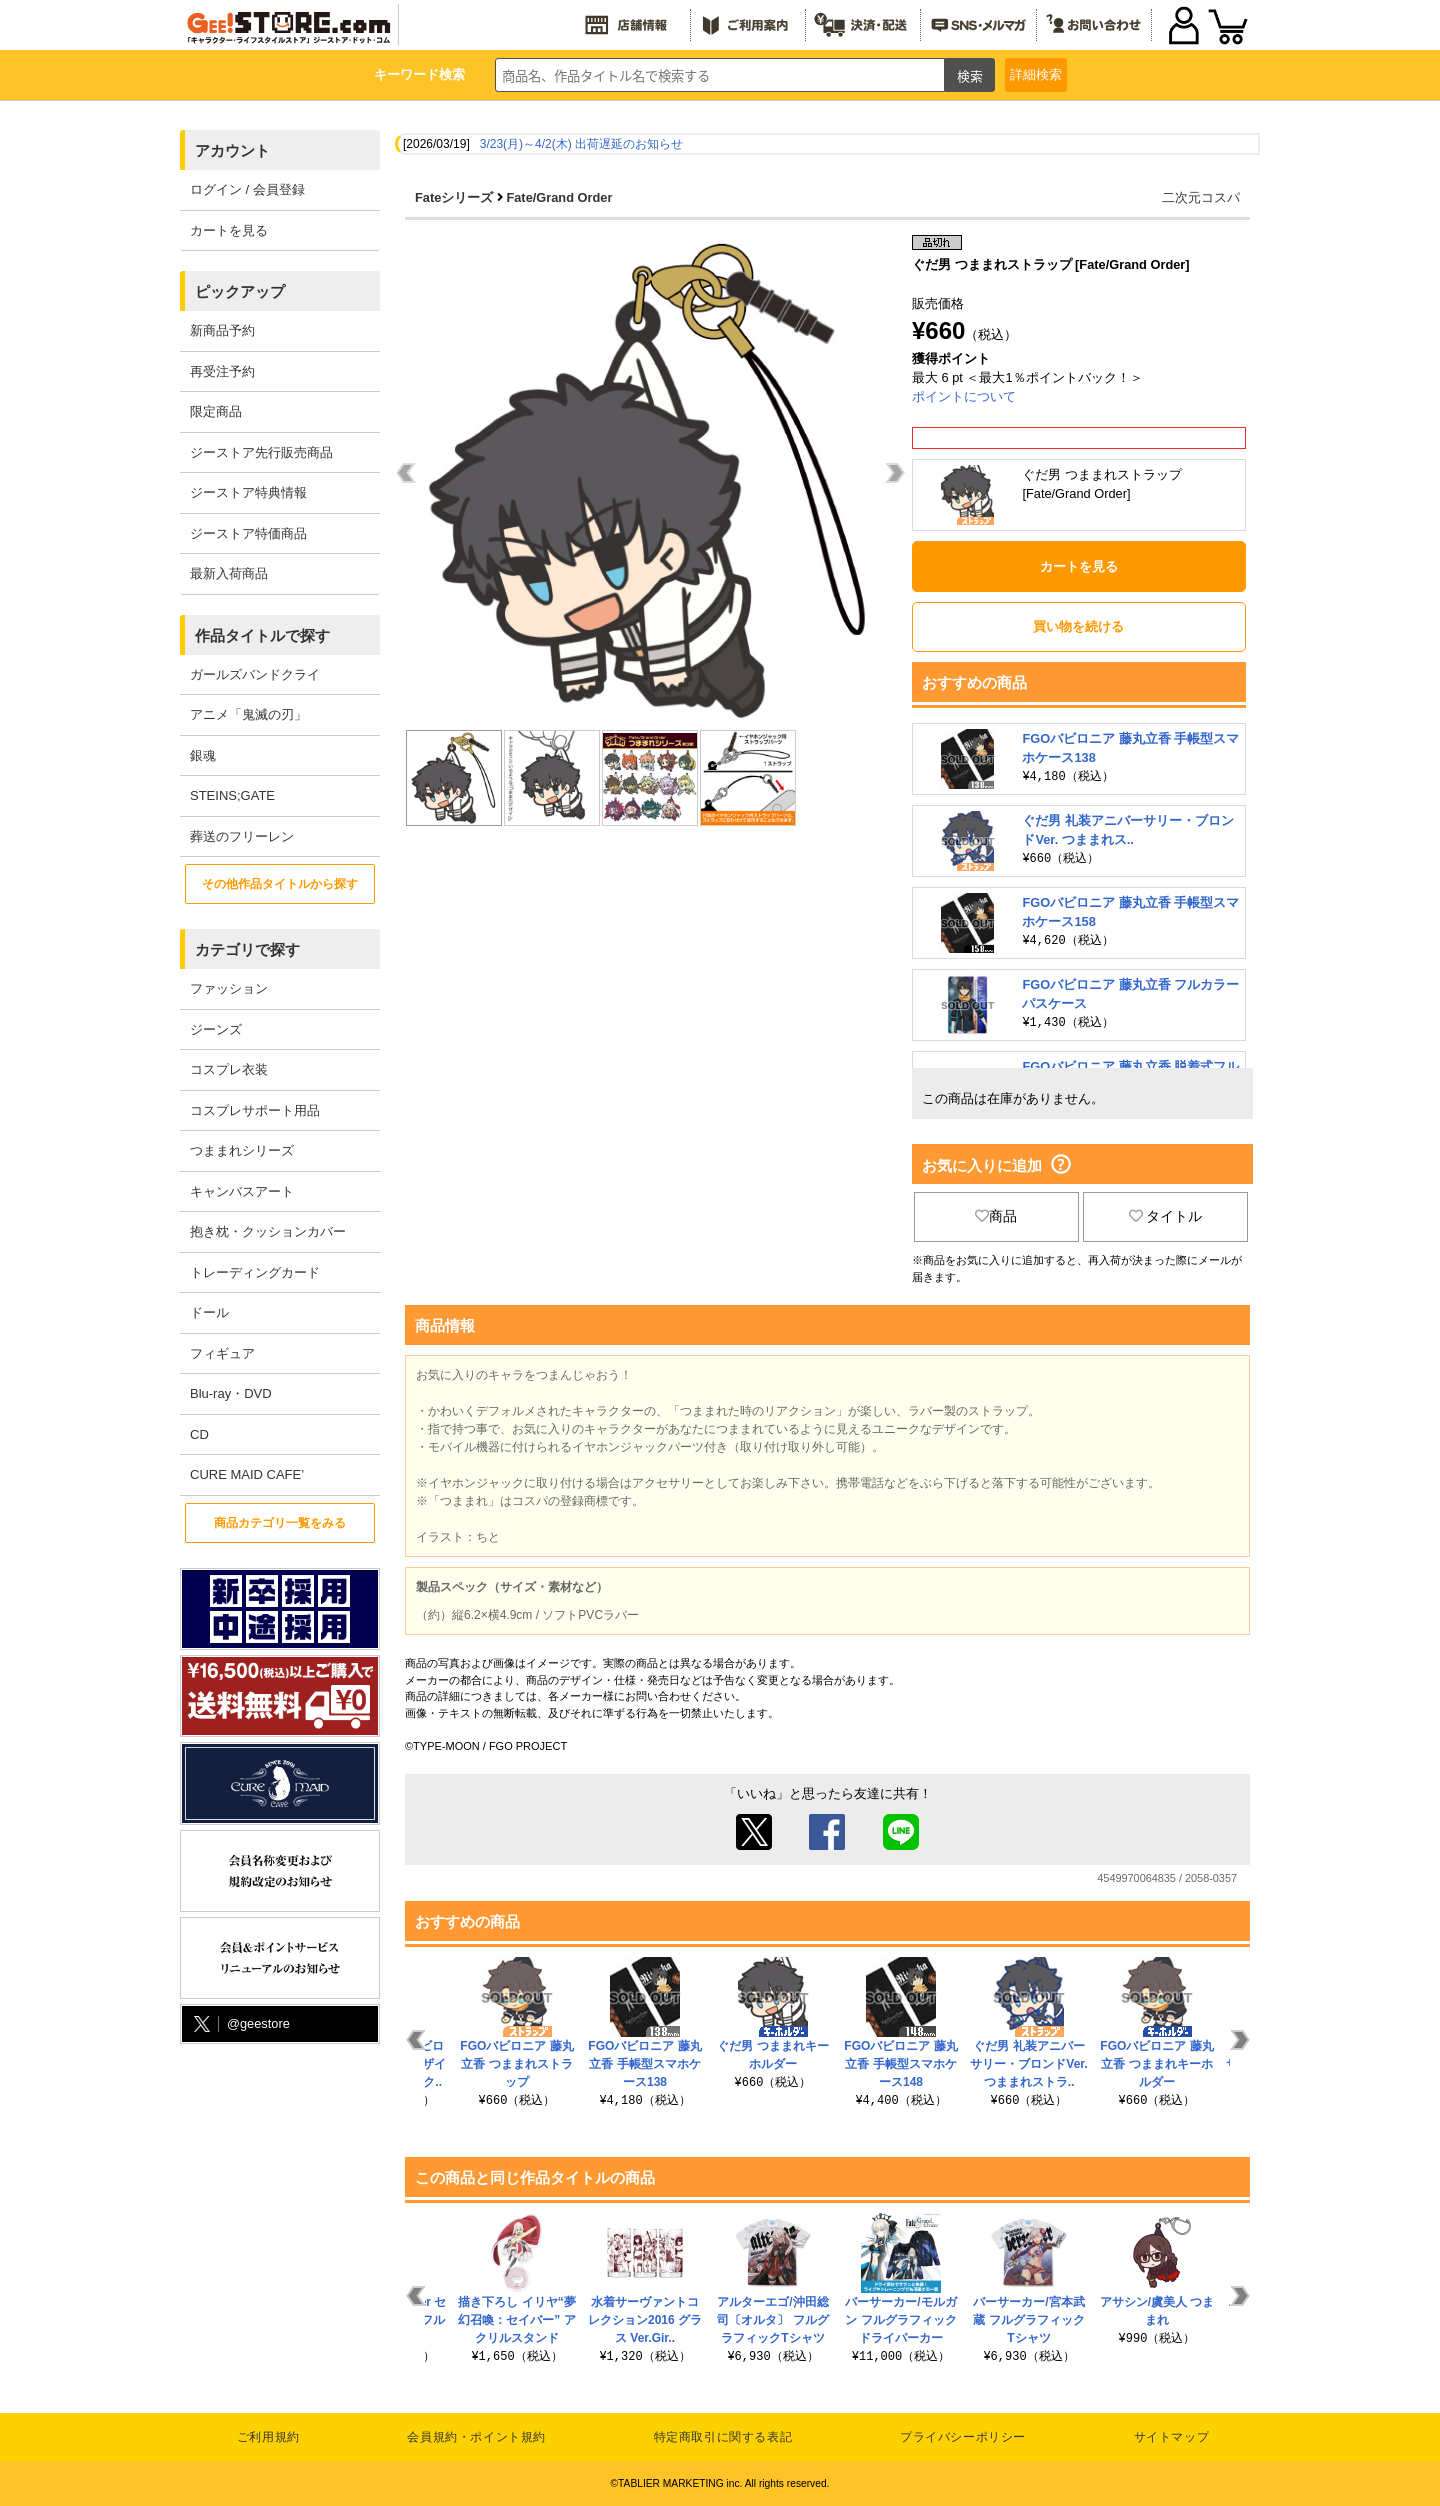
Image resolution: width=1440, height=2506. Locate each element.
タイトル (1166, 1216)
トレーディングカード (255, 1272)
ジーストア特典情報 (248, 492)
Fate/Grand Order (559, 197)
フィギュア (222, 1353)
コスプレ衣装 (229, 1069)
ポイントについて (964, 396)
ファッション (229, 988)
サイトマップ (1172, 2437)
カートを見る (229, 230)
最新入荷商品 (229, 573)
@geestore (240, 2024)
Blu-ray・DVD (231, 1393)
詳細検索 (1036, 74)
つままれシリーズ (242, 1150)
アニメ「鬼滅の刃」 (248, 714)
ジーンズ (216, 1029)
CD (199, 1434)
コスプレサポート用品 (255, 1110)
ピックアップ (240, 291)
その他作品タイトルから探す (280, 884)
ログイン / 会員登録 (247, 189)
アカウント (232, 150)
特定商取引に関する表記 (723, 2437)
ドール (209, 1312)
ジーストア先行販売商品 (261, 452)
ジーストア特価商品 (248, 533)
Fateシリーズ (454, 197)
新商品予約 (222, 330)
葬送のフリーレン (242, 836)
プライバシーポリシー (963, 2437)
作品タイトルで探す (262, 635)
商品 (996, 1216)
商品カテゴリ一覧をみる (280, 1523)
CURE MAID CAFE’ (247, 1474)
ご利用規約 (268, 2437)
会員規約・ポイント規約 (476, 2437)
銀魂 (203, 755)
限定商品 (216, 411)
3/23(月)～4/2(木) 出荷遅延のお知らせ (581, 144)
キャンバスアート (242, 1191)
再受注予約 (222, 371)
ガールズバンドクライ (255, 674)
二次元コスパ (1201, 197)
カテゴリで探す (247, 949)
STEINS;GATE (232, 795)
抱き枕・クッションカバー (268, 1231)
